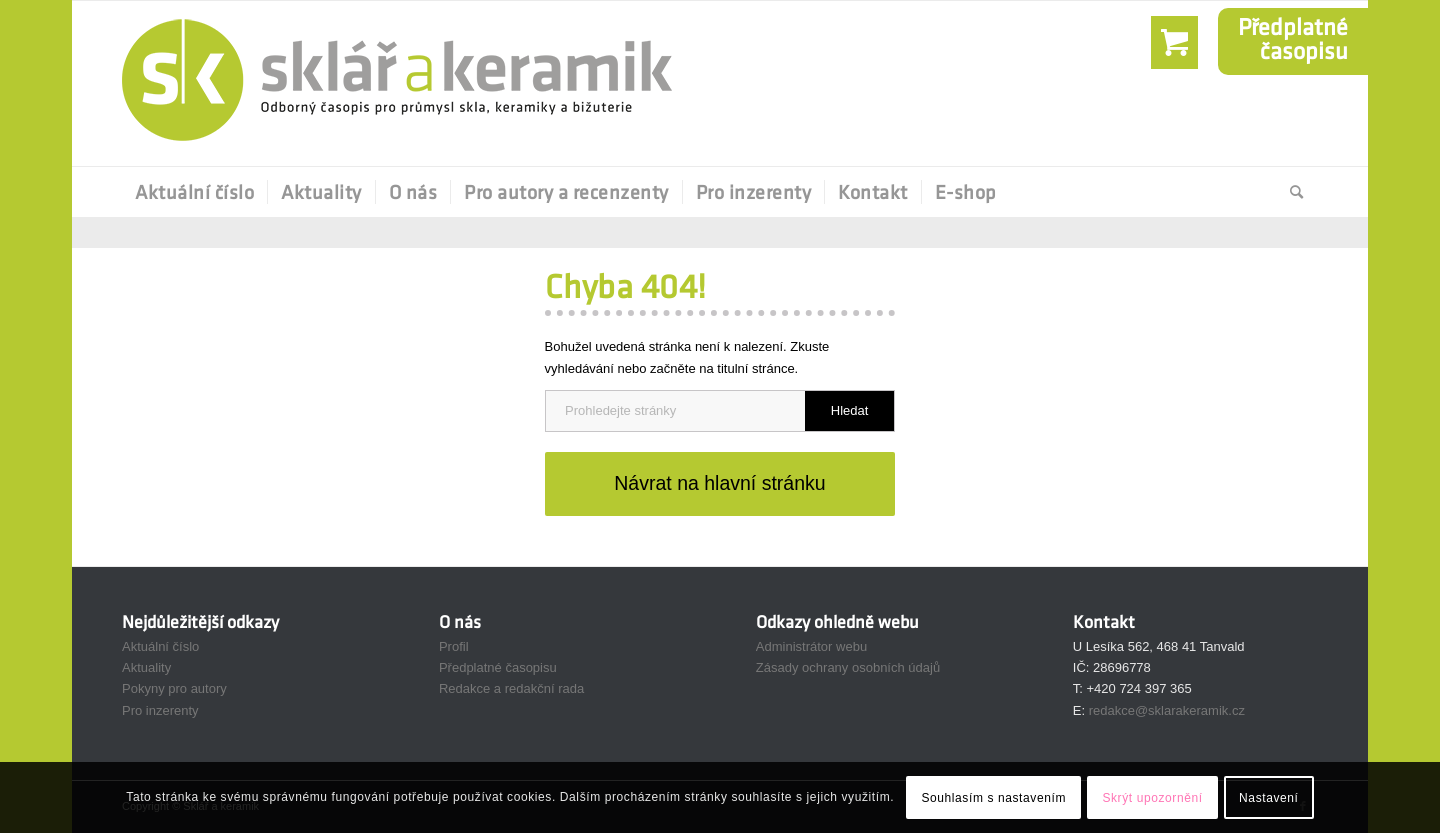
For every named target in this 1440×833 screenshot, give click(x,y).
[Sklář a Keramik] (397, 83)
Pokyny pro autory (174, 688)
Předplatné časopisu (498, 667)
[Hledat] (1290, 192)
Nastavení (1268, 798)
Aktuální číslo (160, 646)
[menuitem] (194, 192)
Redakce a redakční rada (511, 688)
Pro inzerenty (160, 710)
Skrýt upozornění (1152, 798)
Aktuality (146, 667)
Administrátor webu (811, 646)
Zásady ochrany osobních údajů (848, 667)
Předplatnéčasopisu (1293, 38)
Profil (454, 646)
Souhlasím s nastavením (993, 798)
